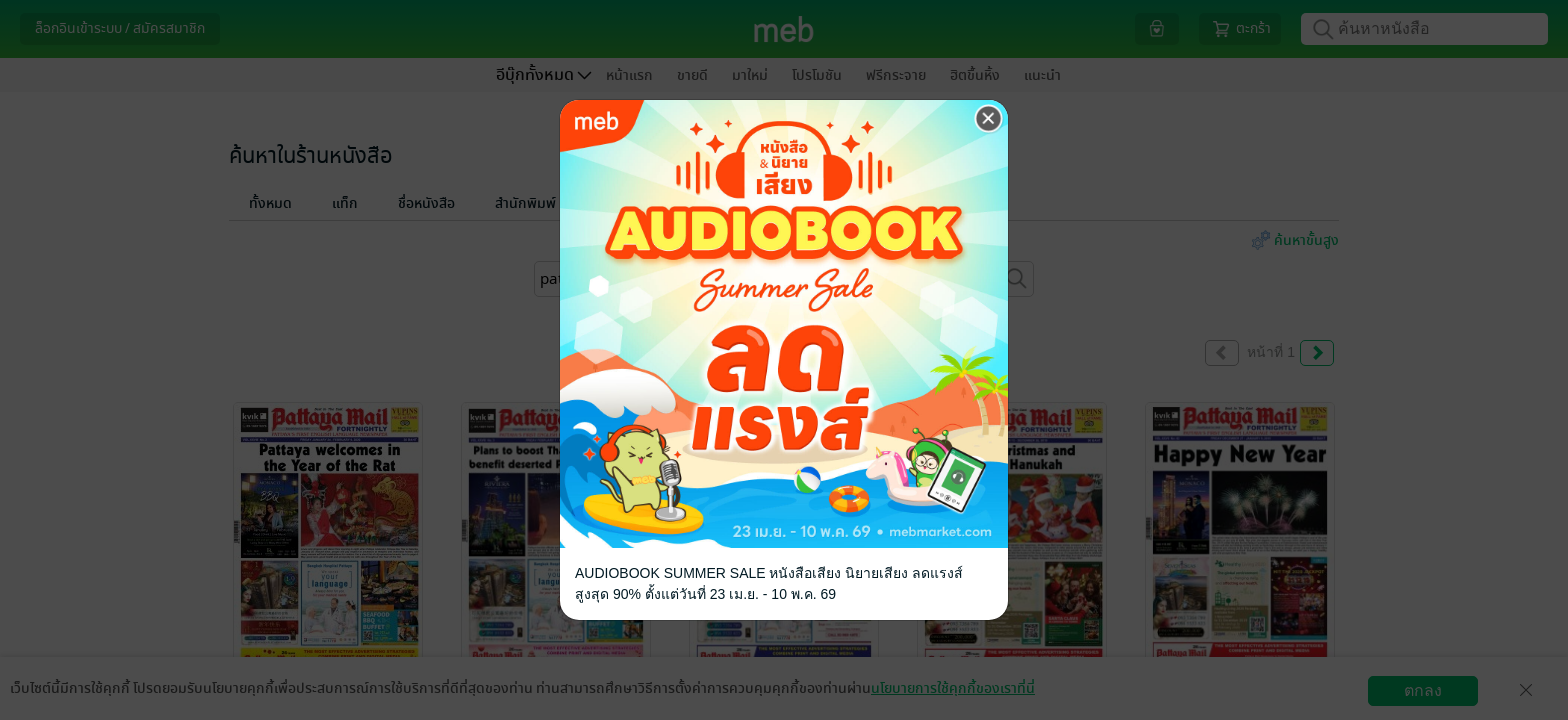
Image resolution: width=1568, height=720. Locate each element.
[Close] (989, 119)
